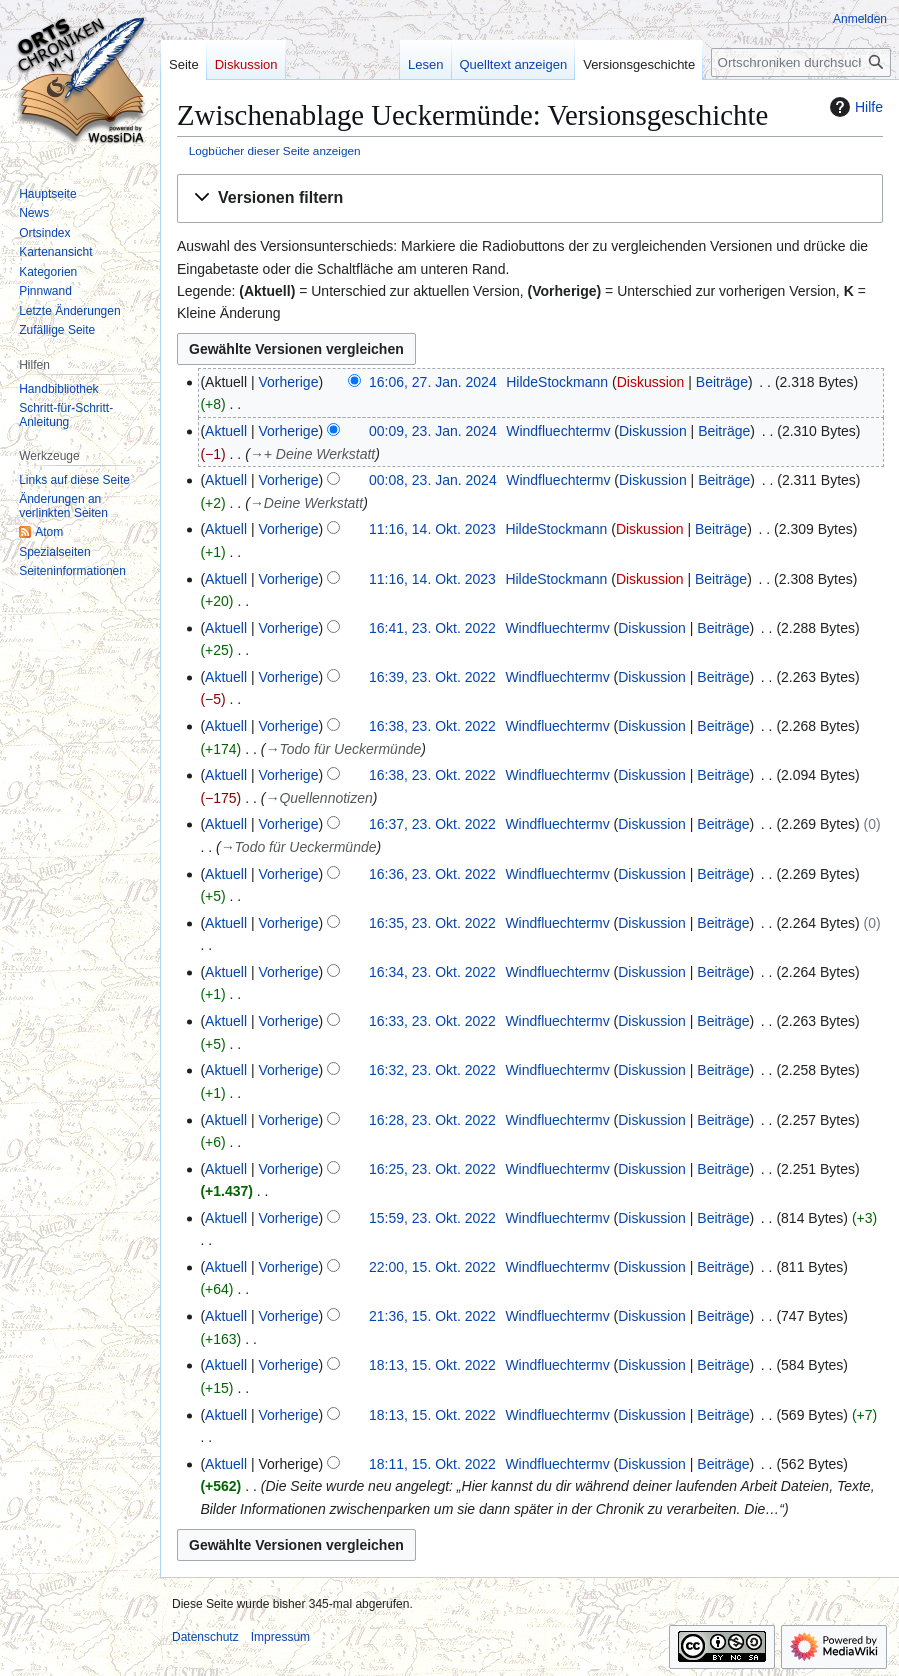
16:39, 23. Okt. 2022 (432, 677)
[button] (530, 198)
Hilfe (854, 107)
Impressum (280, 1637)
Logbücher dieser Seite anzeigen (275, 150)
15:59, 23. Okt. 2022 (432, 1218)
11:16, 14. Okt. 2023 (432, 529)
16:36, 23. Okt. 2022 (432, 874)
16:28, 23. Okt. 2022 (432, 1120)
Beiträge (722, 382)
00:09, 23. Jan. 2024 (433, 431)
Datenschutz (205, 1637)
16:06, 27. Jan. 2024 (433, 382)
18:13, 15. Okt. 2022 (432, 1365)
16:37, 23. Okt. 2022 (432, 824)
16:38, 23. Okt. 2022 (432, 726)
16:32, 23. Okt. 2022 (432, 1070)
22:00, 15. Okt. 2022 (432, 1267)
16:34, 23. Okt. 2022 (432, 972)
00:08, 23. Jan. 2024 (433, 480)
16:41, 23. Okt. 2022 (432, 628)
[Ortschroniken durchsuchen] (801, 62)
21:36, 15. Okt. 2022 (432, 1316)
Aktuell (226, 431)
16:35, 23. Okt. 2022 (432, 923)
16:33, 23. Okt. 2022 (432, 1021)
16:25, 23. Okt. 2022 (432, 1169)
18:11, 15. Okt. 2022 (432, 1464)
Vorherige (289, 382)
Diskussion (651, 382)
